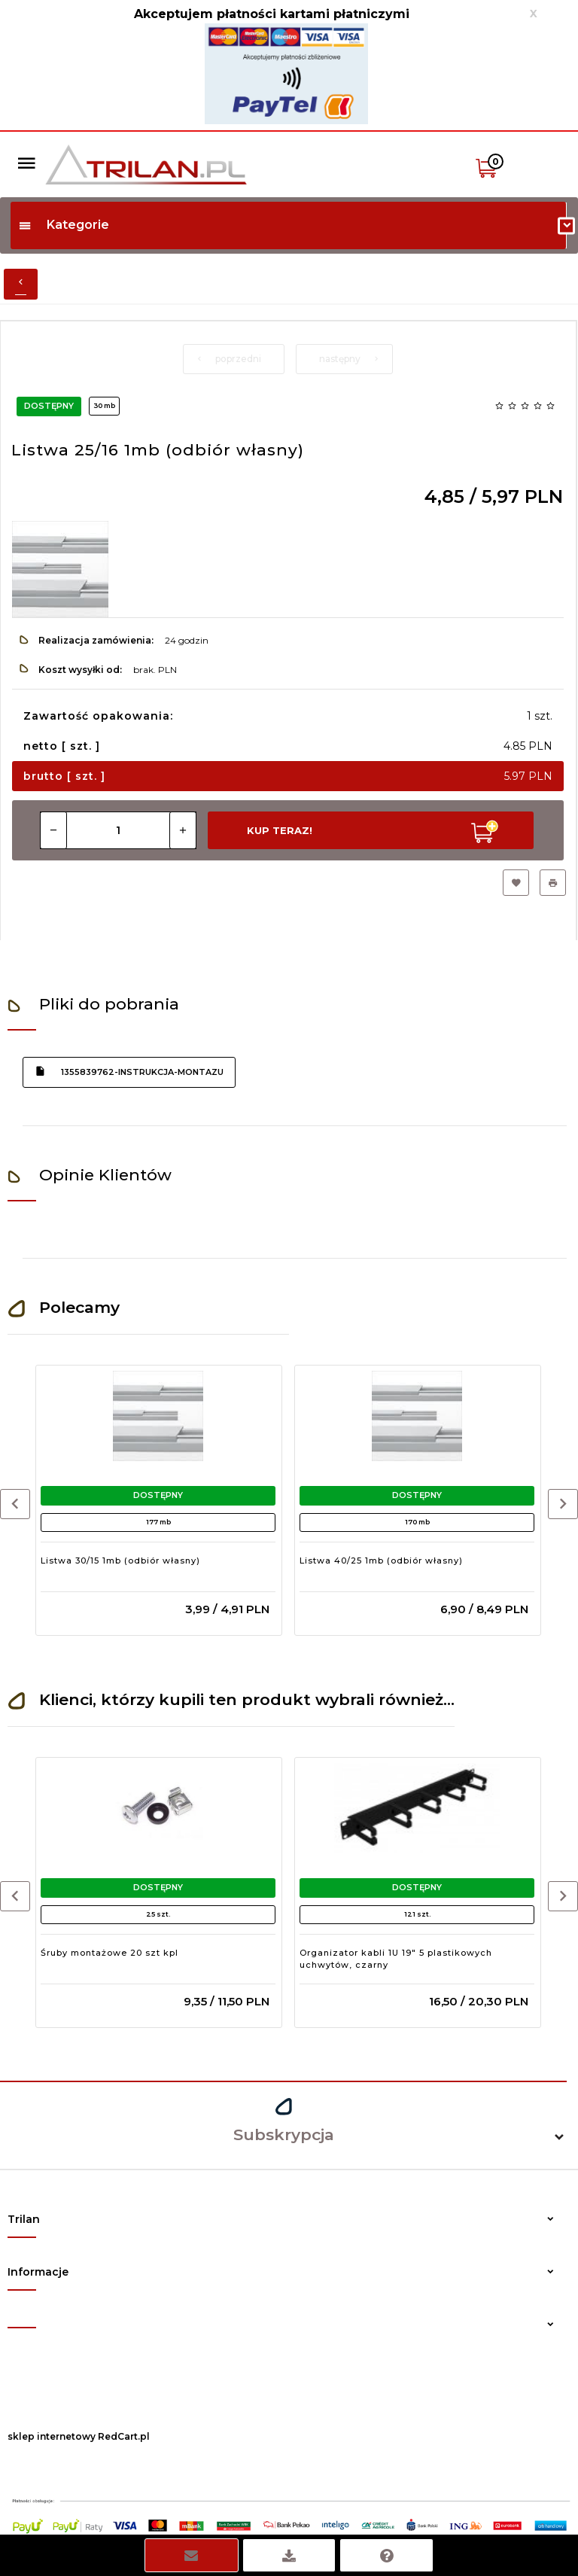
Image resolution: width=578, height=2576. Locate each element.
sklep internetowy (52, 2436)
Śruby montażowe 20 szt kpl (109, 1952)
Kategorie (63, 225)
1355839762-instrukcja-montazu (129, 1071)
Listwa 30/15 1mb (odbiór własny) (120, 1560)
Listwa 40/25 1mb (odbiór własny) (381, 1560)
